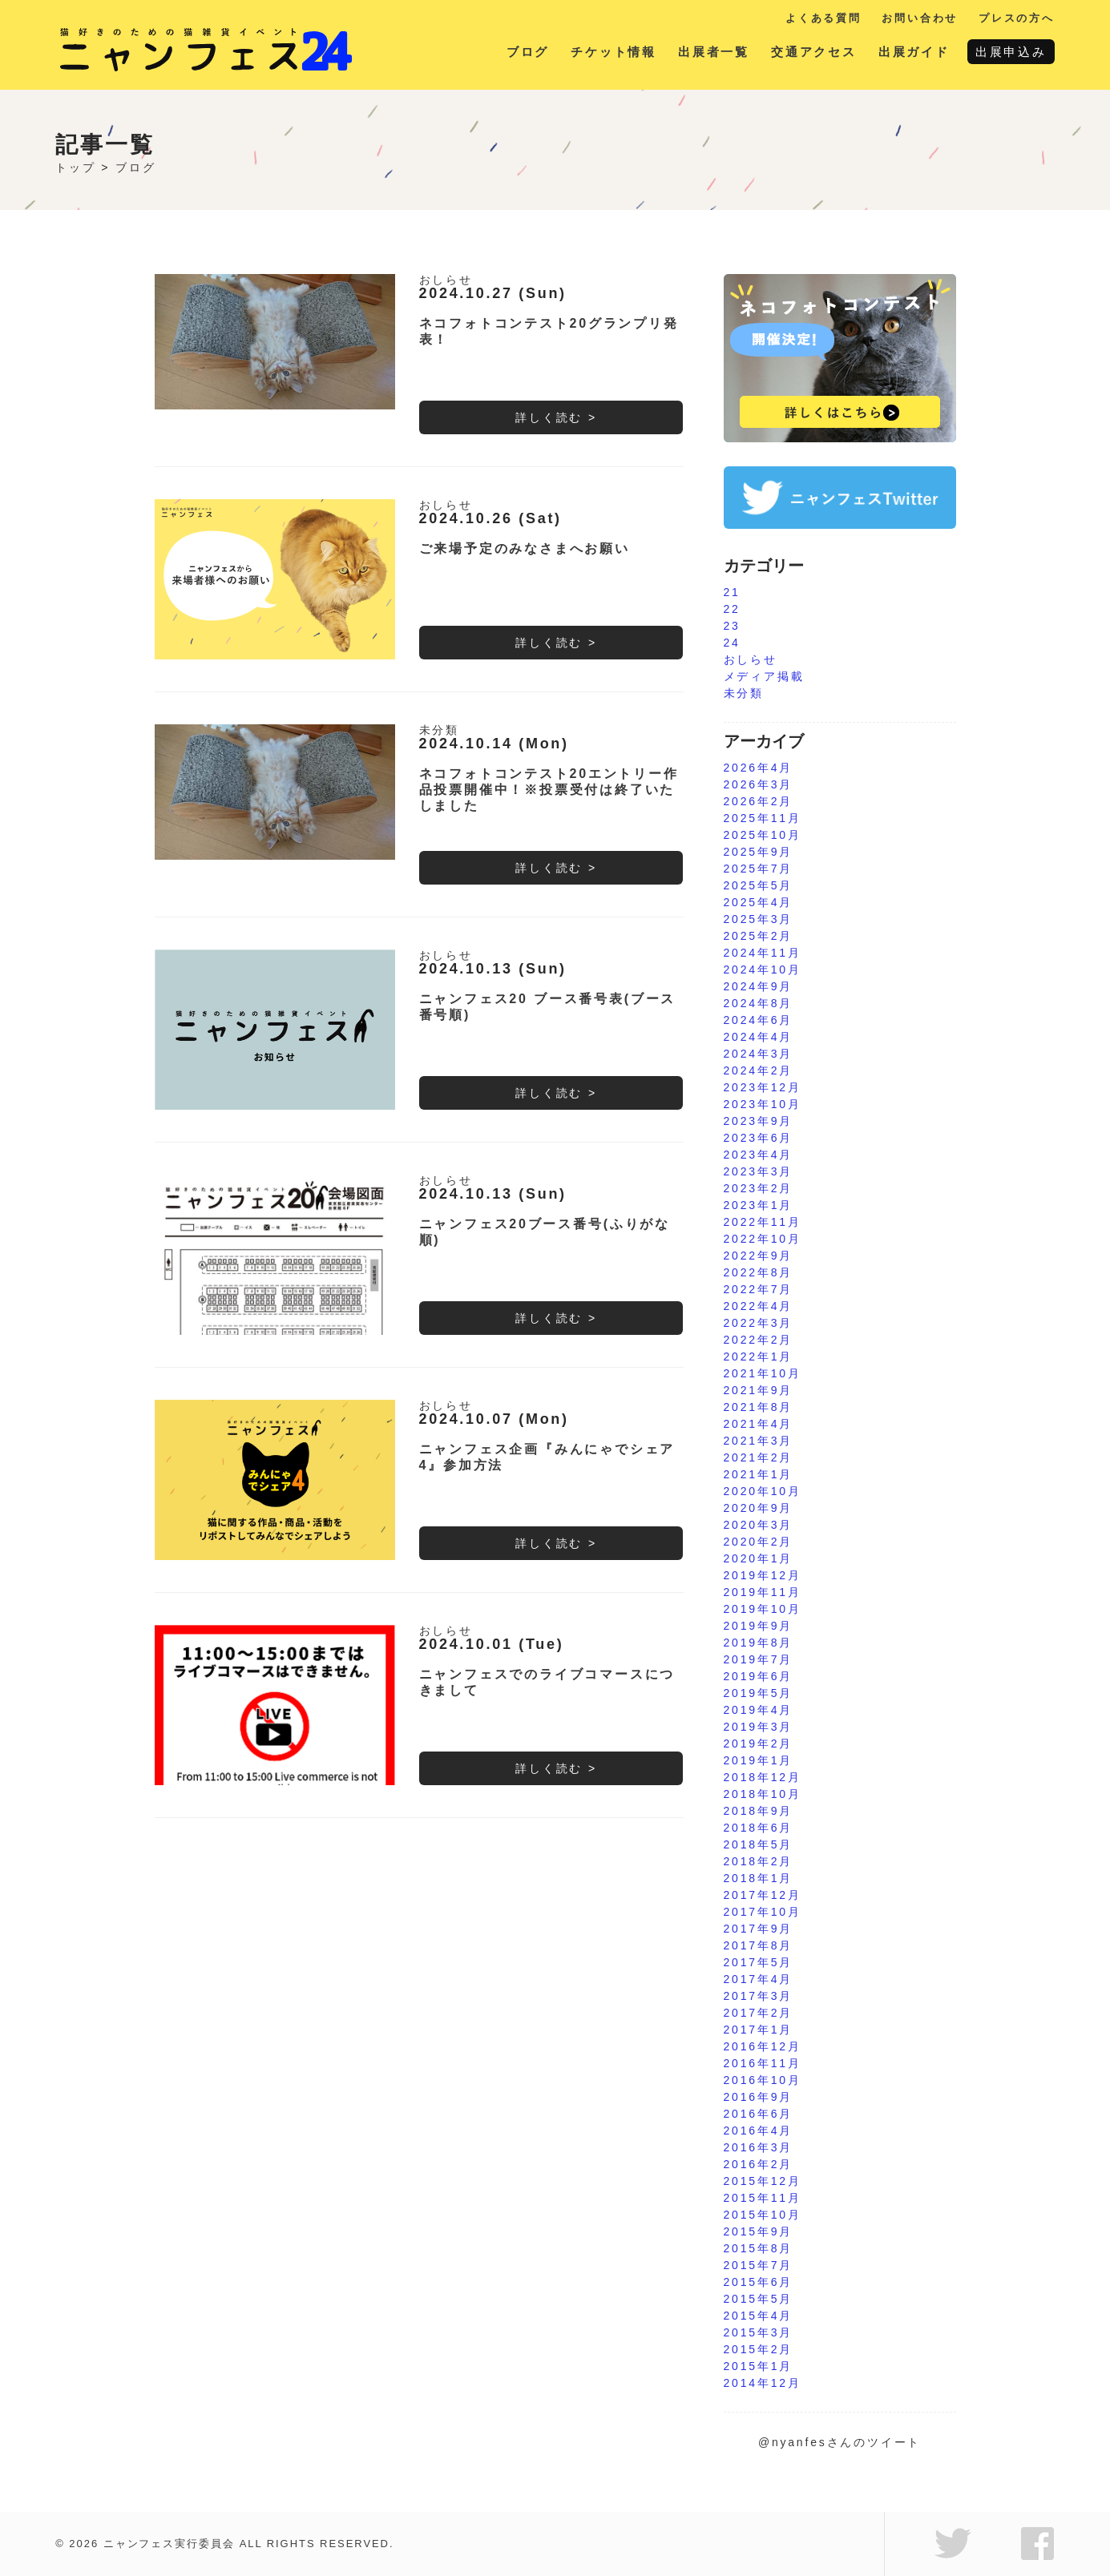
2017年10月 (762, 1911)
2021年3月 (758, 1440)
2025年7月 (758, 868)
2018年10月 (762, 1794)
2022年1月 (758, 1356)
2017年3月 (758, 1995)
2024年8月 (758, 1003)
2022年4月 (758, 1306)
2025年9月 (758, 851)
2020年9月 (758, 1508)
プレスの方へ (1017, 18)
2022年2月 (758, 1339)
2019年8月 (758, 1642)
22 (732, 609)
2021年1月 (758, 1474)
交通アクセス (814, 52)
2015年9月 (758, 2231)
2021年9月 (758, 1390)
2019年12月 (762, 1575)
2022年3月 (758, 1322)
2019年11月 (762, 1592)
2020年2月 (758, 1541)
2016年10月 (762, 2080)
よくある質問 (823, 18)
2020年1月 (758, 1558)
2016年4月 (758, 2130)
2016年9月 (758, 2096)
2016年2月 (758, 2164)
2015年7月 (758, 2265)
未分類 (439, 730)
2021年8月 (758, 1407)
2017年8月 (758, 1945)
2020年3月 (758, 1524)
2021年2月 (758, 1457)
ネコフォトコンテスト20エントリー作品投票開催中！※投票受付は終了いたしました (549, 789)
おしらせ (446, 279)
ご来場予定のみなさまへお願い (524, 548)
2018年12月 (762, 1777)
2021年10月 (762, 1373)
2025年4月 (758, 902)
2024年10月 (762, 969)
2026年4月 (758, 767)
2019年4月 (758, 1709)
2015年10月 (762, 2214)
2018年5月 (758, 1844)
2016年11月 (762, 2063)
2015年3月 (758, 2332)
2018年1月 (758, 1878)
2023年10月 (762, 1104)
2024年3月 (758, 1053)
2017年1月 (758, 2029)
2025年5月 (758, 885)
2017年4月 (758, 1979)
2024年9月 (758, 986)
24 (732, 642)
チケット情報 (613, 52)
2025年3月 (758, 919)
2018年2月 (758, 1861)
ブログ (528, 52)
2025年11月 (762, 818)
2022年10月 (762, 1238)
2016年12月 (762, 2046)
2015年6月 (758, 2282)
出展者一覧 (713, 52)
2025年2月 (758, 935)
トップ (75, 167)
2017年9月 (758, 1928)
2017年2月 (758, 2012)
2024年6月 (758, 1020)
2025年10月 (762, 834)
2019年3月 (758, 1726)
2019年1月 (758, 1760)
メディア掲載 (764, 676)
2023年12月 (762, 1087)
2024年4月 (758, 1036)
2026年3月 (758, 784)
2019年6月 (758, 1676)
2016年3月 (758, 2147)
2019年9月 (758, 1625)
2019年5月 (758, 1693)
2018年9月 (758, 1810)
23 (732, 625)
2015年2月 (758, 2349)
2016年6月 (758, 2113)
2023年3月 (758, 1171)
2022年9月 (758, 1255)
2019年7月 (758, 1659)
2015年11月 (762, 2197)
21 (732, 592)
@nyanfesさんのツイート (839, 2442)
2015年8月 (758, 2248)
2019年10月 (762, 1608)
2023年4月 (758, 1154)
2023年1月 (758, 1205)
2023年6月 (758, 1137)
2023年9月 (758, 1121)
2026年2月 (758, 801)
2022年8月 (758, 1272)
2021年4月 (758, 1423)
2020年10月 (762, 1491)
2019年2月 (758, 1743)
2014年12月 (762, 2382)
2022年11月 (762, 1221)
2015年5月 (758, 2298)
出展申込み (1011, 51)
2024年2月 (758, 1070)
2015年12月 (762, 2181)
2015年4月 (758, 2315)
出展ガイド (914, 52)
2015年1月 (758, 2366)
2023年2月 (758, 1188)
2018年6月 (758, 1827)
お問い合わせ (920, 18)
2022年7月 (758, 1289)
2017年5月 (758, 1962)
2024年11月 (762, 952)
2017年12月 (762, 1895)
